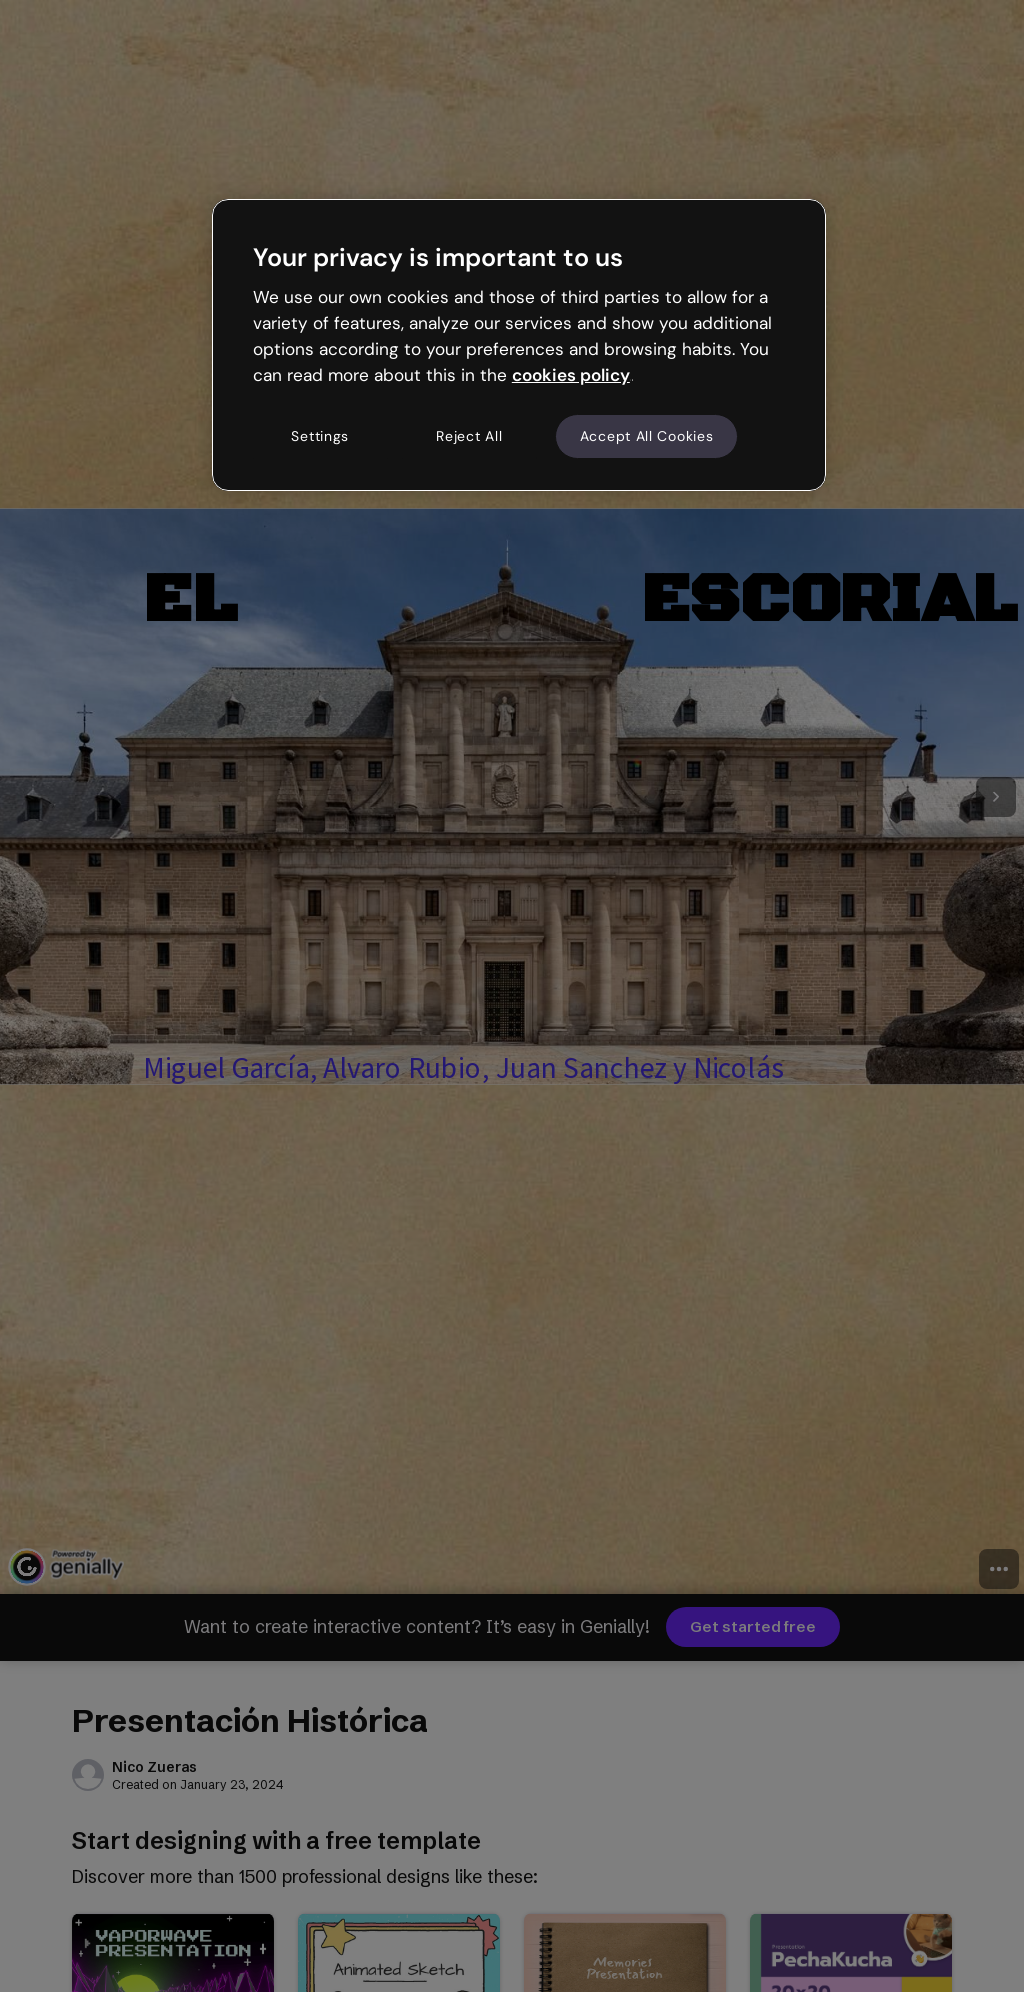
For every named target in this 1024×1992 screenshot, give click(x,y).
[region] (519, 345)
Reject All (469, 436)
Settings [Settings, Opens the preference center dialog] (320, 436)
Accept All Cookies (647, 436)
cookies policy (571, 375)
